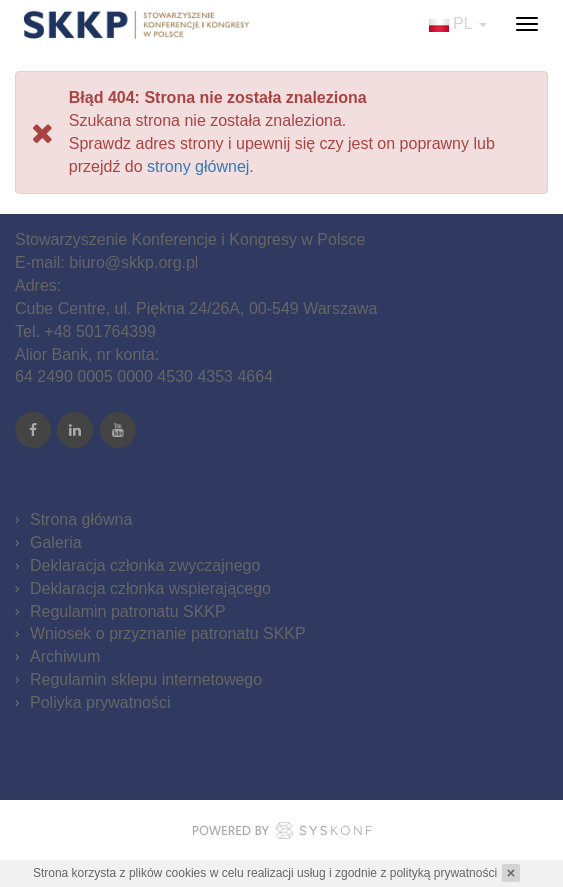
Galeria (56, 542)
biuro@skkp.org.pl (133, 262)
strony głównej (198, 166)
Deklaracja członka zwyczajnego (145, 565)
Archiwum (65, 656)
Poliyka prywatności (100, 702)
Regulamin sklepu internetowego (146, 679)
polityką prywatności (443, 873)
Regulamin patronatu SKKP (128, 611)
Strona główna (81, 519)
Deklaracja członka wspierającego (150, 588)
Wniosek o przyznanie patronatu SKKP (168, 633)
